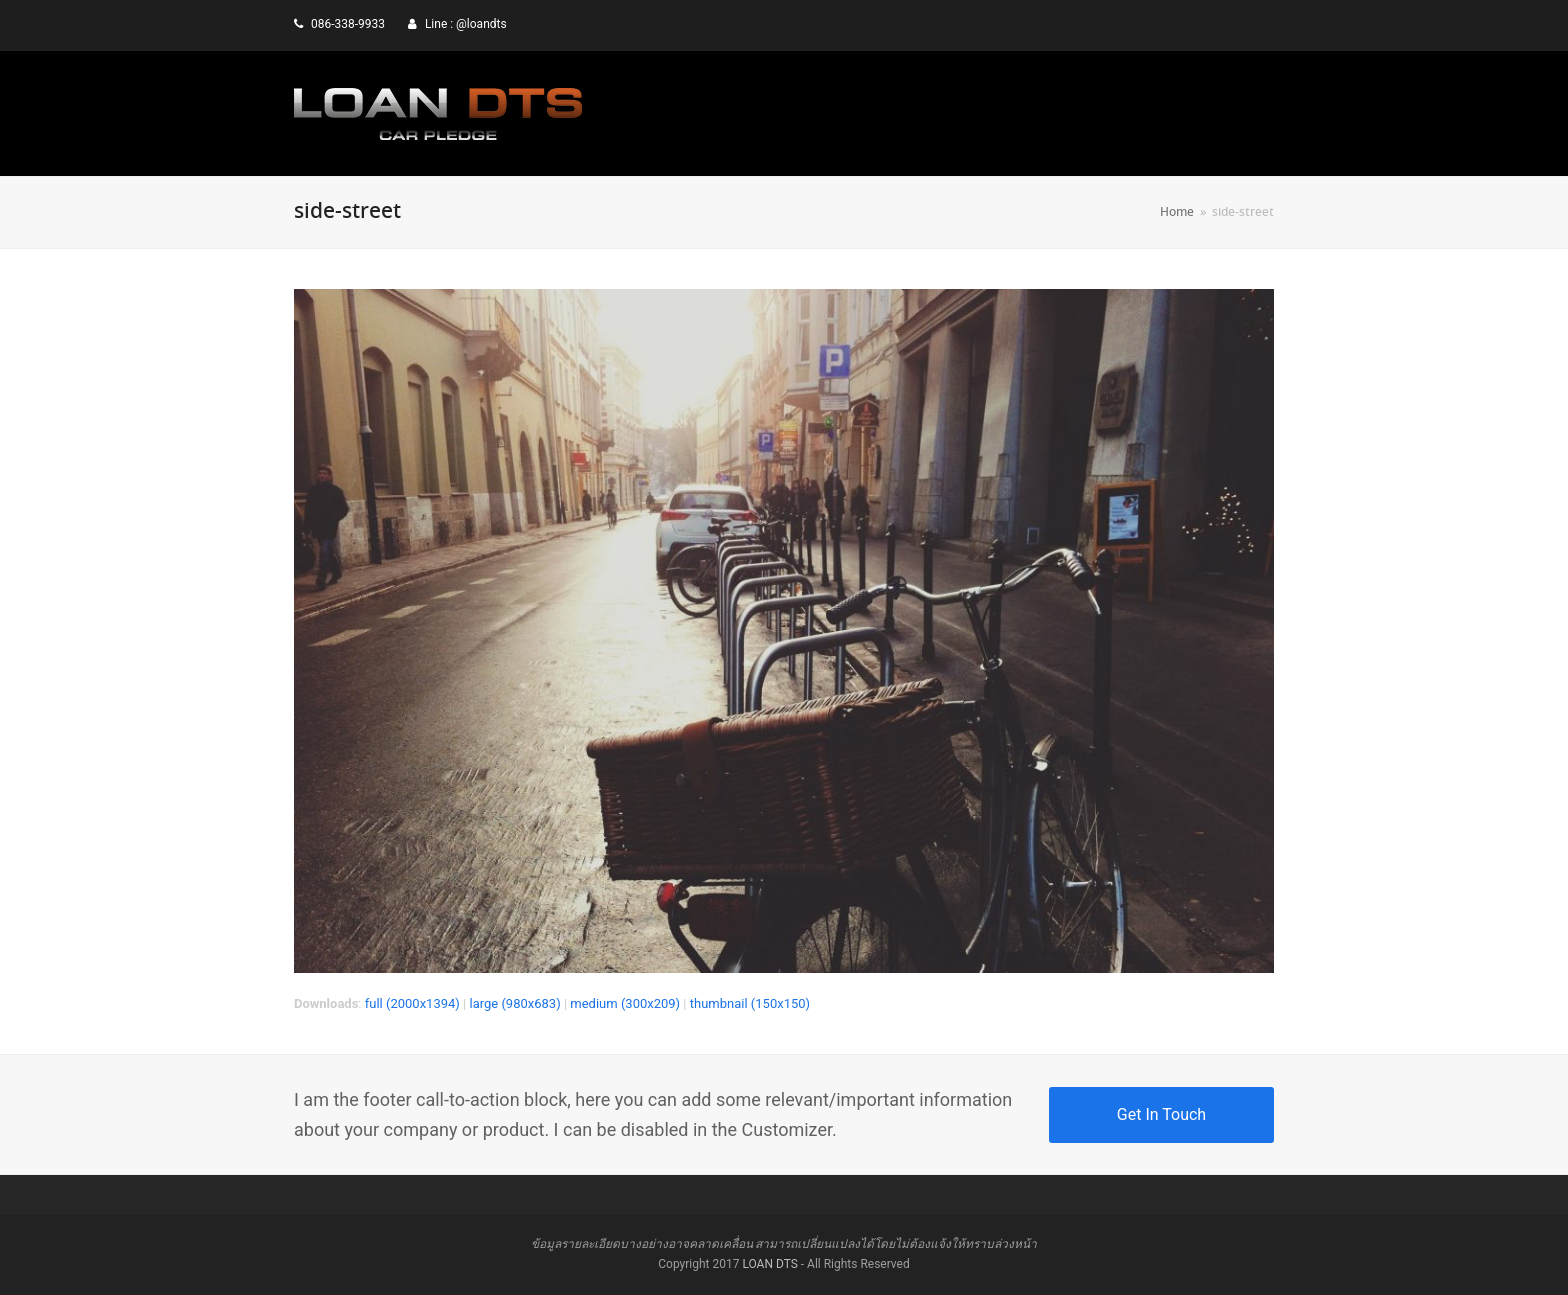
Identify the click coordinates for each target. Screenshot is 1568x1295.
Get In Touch (1161, 1114)
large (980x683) (514, 1003)
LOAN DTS (769, 1264)
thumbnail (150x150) (750, 1003)
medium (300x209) (625, 1003)
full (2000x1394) (412, 1003)
